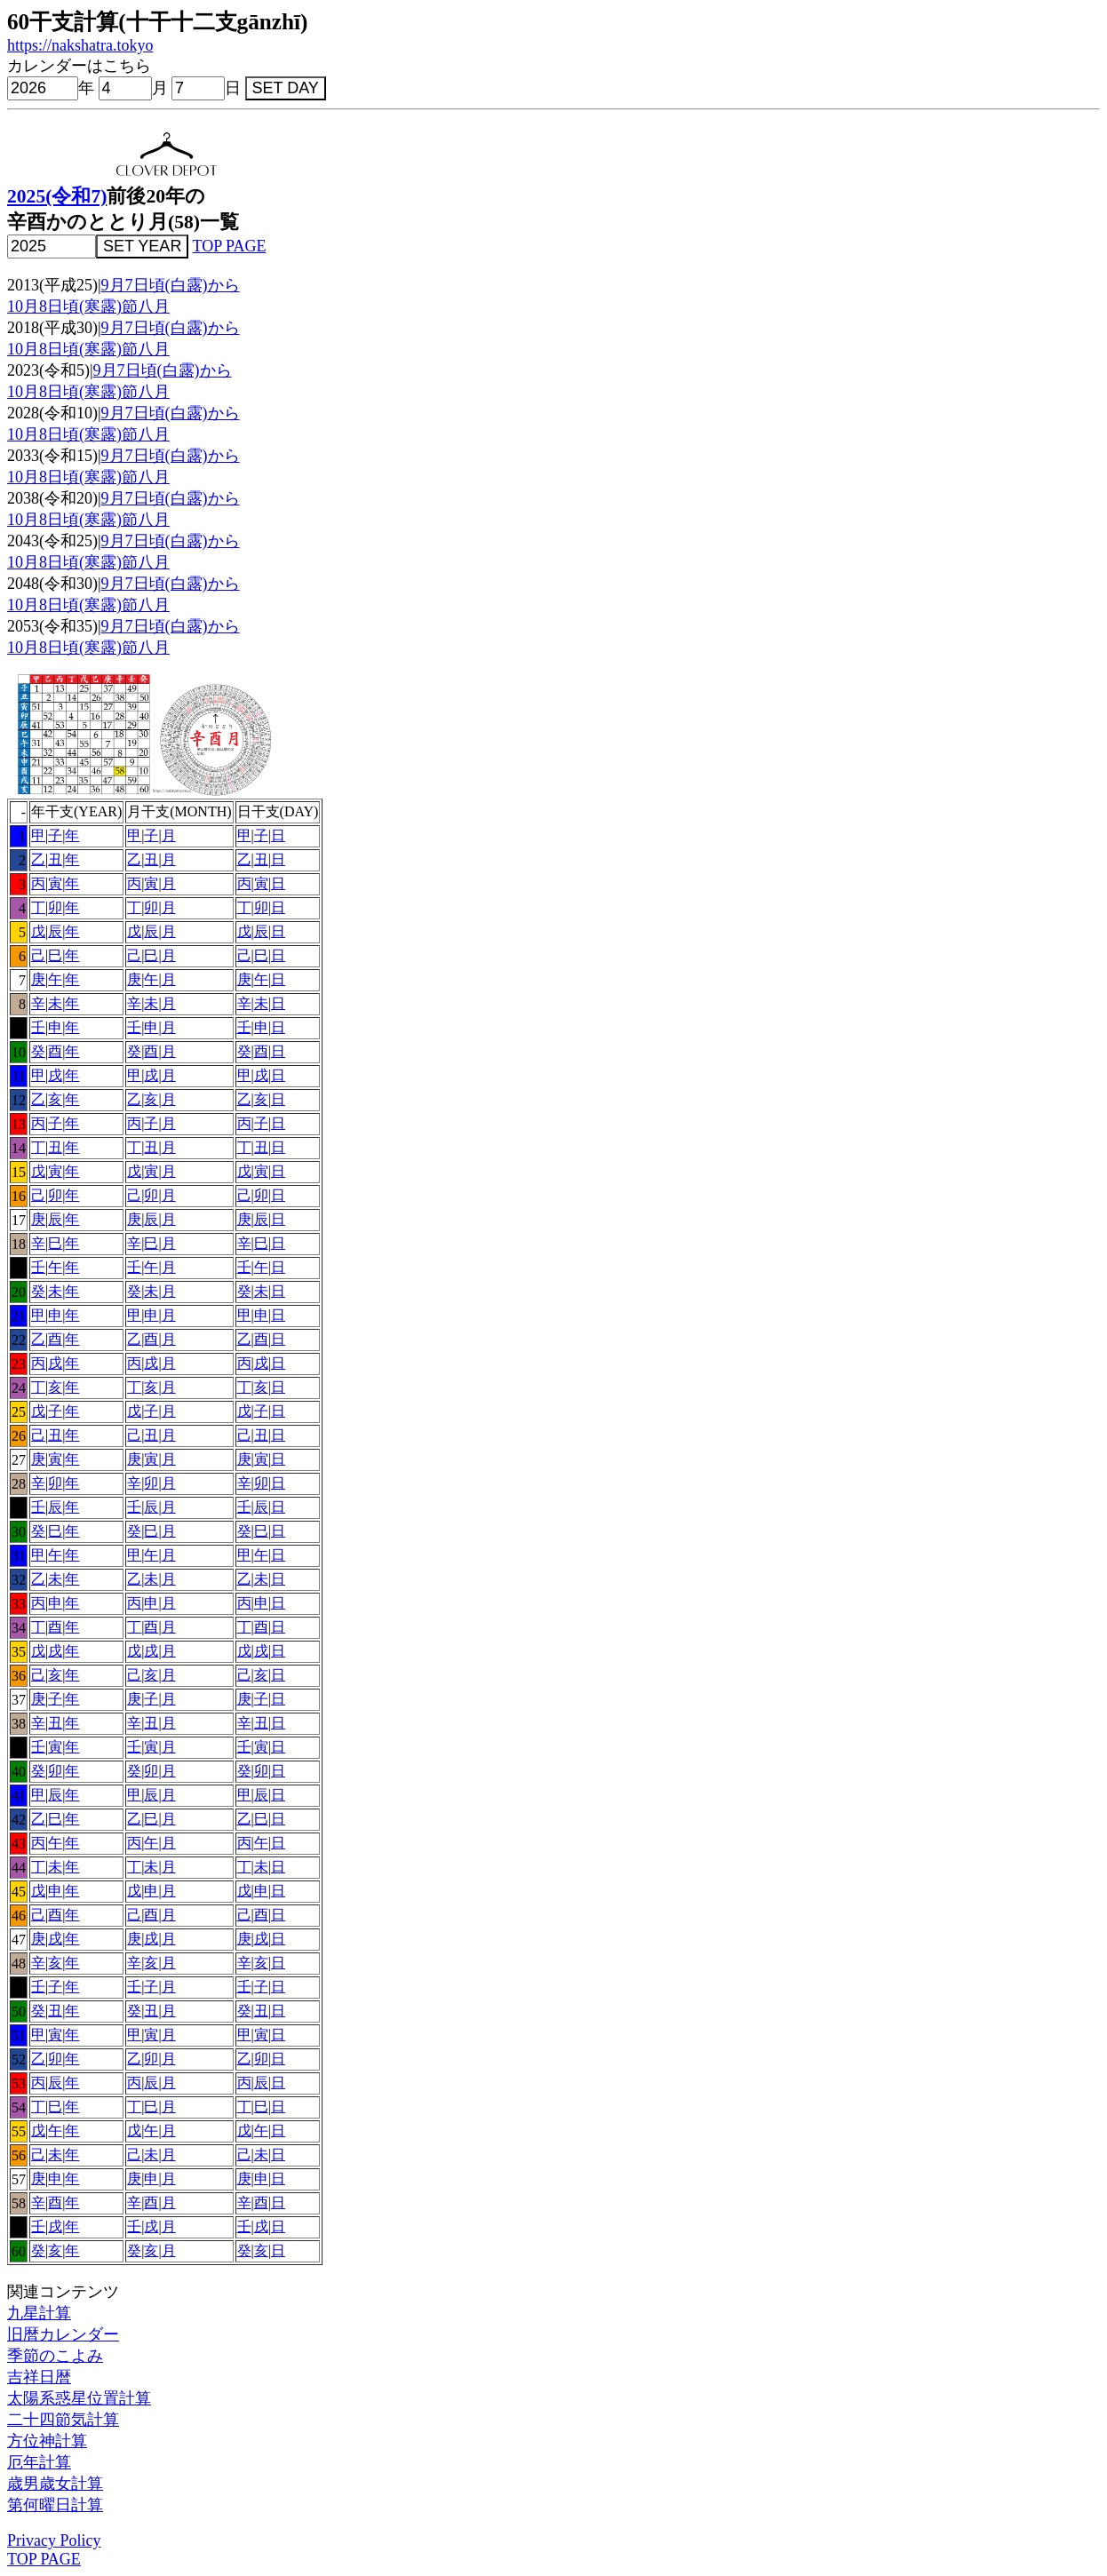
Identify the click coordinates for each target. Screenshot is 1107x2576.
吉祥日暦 (39, 2377)
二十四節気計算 (63, 2420)
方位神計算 (47, 2441)
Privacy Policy (54, 2540)
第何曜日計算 (55, 2505)
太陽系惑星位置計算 (79, 2398)
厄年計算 (39, 2462)
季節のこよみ (55, 2356)
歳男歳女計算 (55, 2484)
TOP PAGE (230, 246)
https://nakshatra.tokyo (80, 45)
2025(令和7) (57, 196)
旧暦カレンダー (63, 2334)
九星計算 (39, 2313)
